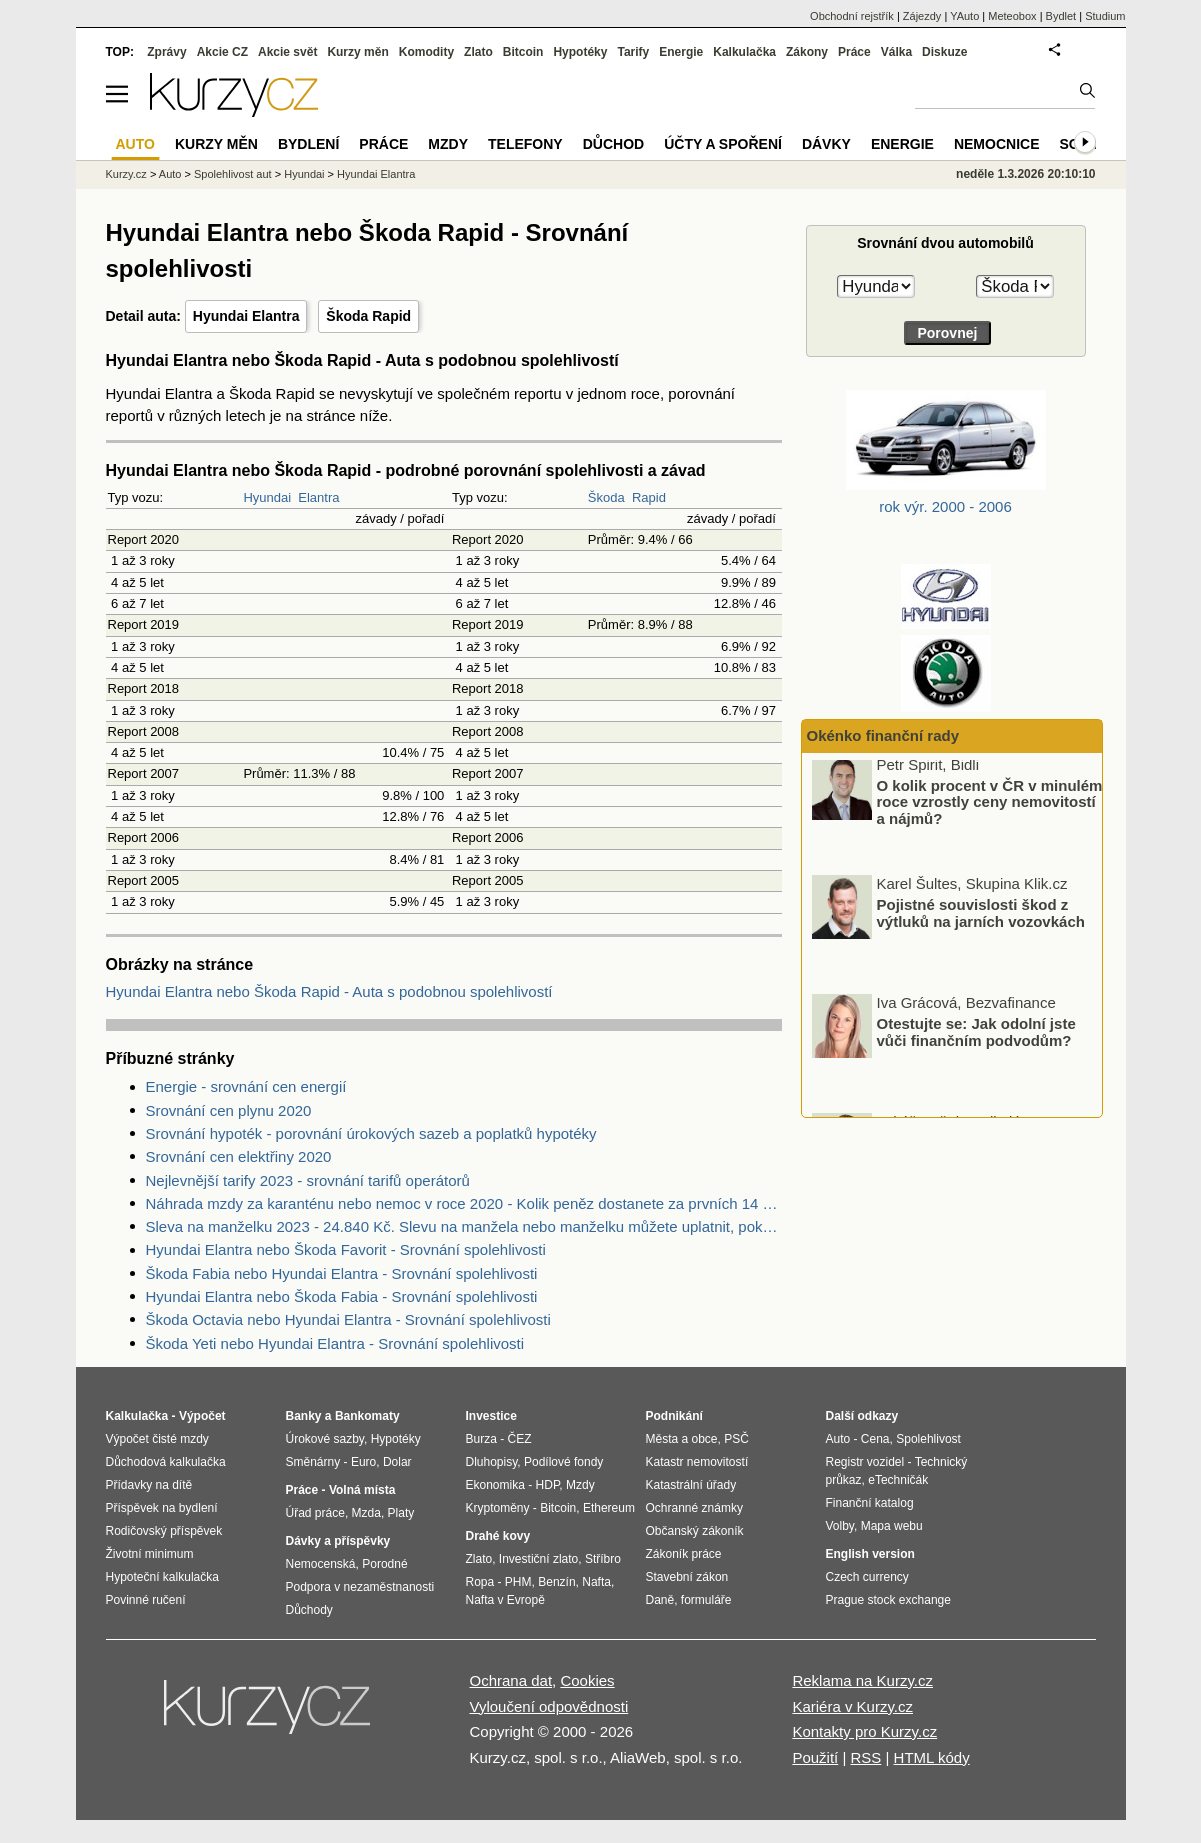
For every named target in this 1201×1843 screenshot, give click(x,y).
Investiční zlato (538, 1559)
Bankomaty (367, 1416)
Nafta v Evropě (505, 1600)
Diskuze (944, 52)
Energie (681, 52)
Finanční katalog (870, 1503)
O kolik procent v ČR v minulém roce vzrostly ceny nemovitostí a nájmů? (990, 809)
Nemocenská (321, 1564)
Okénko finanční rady (883, 735)
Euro (363, 1462)
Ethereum (609, 1508)
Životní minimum (150, 1554)
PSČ (736, 1439)
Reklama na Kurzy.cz (862, 1680)
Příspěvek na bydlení (162, 1508)
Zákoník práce (684, 1554)
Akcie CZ (222, 52)
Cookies (587, 1680)
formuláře (706, 1600)
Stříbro (603, 1559)
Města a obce (682, 1439)
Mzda (366, 1513)
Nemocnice (997, 144)
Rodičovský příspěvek (164, 1531)
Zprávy (166, 52)
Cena (875, 1439)
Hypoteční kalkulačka (162, 1577)
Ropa (480, 1582)
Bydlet (1061, 16)
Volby (840, 1526)
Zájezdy (922, 16)
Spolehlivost (928, 1439)
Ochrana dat (511, 1680)
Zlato (478, 52)
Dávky (826, 144)
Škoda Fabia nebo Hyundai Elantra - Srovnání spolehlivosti (342, 1273)
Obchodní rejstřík (852, 16)
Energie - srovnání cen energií (246, 1086)
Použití (815, 1757)
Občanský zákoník (695, 1531)
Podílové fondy (563, 1462)
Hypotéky (580, 52)
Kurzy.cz (126, 174)
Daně (660, 1600)
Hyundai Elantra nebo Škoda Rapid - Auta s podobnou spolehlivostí (329, 991)
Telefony (525, 144)
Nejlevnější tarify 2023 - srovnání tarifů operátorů (308, 1180)
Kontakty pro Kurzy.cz (864, 1731)
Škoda (606, 497)
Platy (401, 1513)
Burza (481, 1439)
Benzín (556, 1582)
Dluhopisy (492, 1462)
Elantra (318, 497)
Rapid (649, 497)
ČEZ (520, 1439)
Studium (1105, 16)
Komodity (426, 52)
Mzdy (448, 144)
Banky (304, 1416)
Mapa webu (892, 1526)
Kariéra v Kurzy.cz (852, 1706)
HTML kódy (932, 1757)
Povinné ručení (146, 1600)
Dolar (397, 1462)
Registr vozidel (865, 1462)
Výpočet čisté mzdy (157, 1439)
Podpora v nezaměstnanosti (360, 1587)
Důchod (613, 144)
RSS (865, 1757)
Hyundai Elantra (246, 316)
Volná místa (362, 1490)
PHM (518, 1582)
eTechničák (898, 1480)
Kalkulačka (744, 52)
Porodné (384, 1564)
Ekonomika (495, 1485)
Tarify (633, 52)
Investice (491, 1416)
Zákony (807, 52)
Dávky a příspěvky (338, 1541)
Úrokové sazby (325, 1439)
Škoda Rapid (368, 316)
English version (870, 1554)
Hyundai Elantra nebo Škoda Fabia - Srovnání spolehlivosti (342, 1296)
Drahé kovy (498, 1536)
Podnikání (674, 1416)
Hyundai (267, 497)
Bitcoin (523, 52)
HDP (548, 1485)
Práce (854, 52)
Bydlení (308, 144)
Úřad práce (315, 1513)
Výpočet (202, 1416)
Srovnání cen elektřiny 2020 (239, 1156)
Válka (896, 52)
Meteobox (1012, 16)
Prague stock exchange (888, 1600)
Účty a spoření (723, 144)
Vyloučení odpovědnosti (549, 1706)
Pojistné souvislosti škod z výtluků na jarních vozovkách (981, 920)
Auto (170, 174)
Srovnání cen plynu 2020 (229, 1110)
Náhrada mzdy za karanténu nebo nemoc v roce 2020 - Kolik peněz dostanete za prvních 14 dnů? (464, 1203)
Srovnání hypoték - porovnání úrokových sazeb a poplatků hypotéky (371, 1133)
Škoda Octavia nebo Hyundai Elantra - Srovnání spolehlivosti (348, 1319)
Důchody (309, 1610)
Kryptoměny (498, 1508)
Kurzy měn (357, 52)
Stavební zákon (687, 1577)
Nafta (596, 1582)
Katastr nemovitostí (697, 1462)
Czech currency (867, 1577)
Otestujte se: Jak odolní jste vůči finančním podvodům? (976, 1039)
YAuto (964, 16)
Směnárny (313, 1462)
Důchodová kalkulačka (166, 1462)
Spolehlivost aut (233, 174)
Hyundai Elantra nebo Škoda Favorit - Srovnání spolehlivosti (346, 1249)
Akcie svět (287, 52)
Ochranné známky (694, 1508)
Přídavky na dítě (149, 1485)
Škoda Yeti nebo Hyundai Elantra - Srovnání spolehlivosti (335, 1343)
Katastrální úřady (691, 1485)
